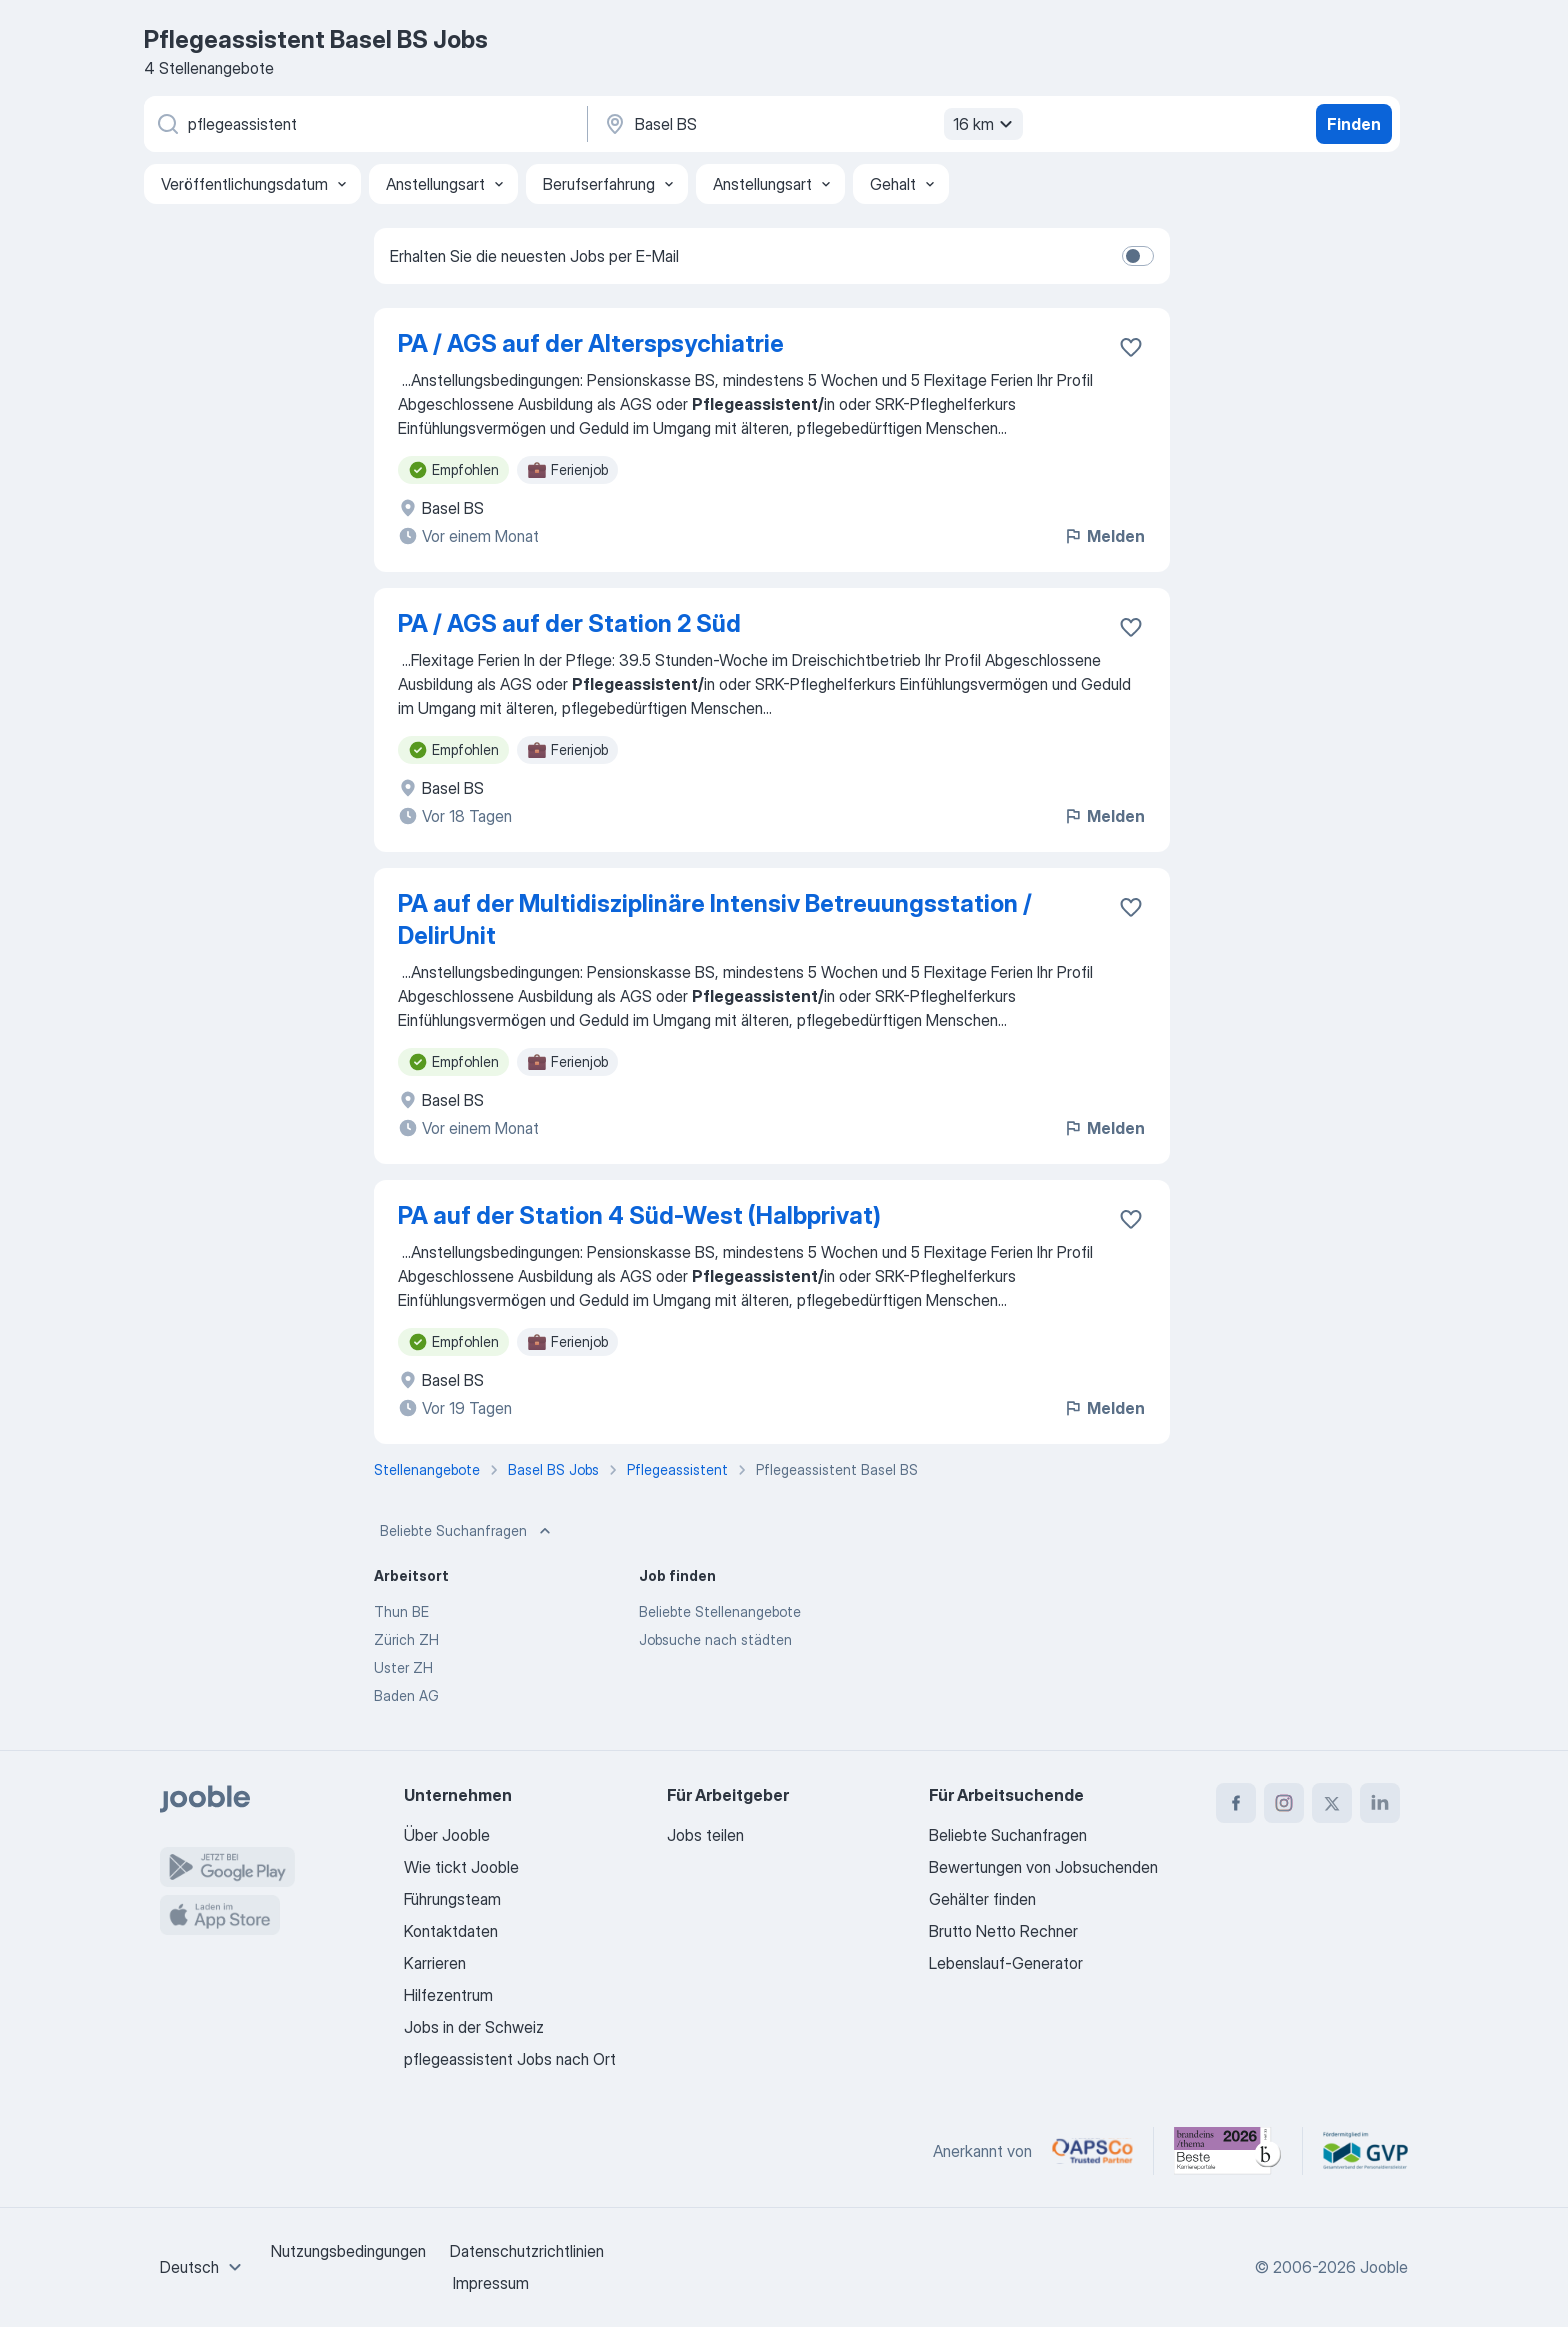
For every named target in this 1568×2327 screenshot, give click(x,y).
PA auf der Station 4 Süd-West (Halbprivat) (639, 1215)
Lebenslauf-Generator (1006, 1963)
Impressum (491, 2283)
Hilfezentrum (448, 1995)
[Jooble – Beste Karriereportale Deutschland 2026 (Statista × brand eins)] (1228, 2151)
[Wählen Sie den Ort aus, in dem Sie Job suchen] (811, 124)
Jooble (1384, 2267)
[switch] (1138, 256)
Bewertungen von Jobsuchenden (1043, 1867)
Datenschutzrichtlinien (527, 2251)
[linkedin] (1380, 1803)
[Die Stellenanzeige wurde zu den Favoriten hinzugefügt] (1131, 347)
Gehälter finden (982, 1899)
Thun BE (401, 1611)
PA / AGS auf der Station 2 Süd (569, 623)
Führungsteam (452, 1899)
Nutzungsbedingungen (348, 2251)
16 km (985, 124)
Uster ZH (403, 1667)
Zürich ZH (406, 1639)
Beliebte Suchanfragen (467, 1531)
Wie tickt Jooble (461, 1867)
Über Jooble (447, 1835)
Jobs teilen (705, 1835)
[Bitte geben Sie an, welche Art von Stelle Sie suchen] (364, 124)
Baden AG (406, 1695)
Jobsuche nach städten (715, 1639)
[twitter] (1332, 1803)
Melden (1104, 536)
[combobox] (203, 2267)
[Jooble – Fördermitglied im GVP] (1365, 2151)
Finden (1354, 124)
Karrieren (435, 1963)
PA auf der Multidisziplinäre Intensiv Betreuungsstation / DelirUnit (715, 919)
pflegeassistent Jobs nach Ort (510, 2059)
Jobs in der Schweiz (474, 2027)
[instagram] (1284, 1803)
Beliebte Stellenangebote (720, 1611)
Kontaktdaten (451, 1931)
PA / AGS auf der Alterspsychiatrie (591, 343)
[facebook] (1236, 1803)
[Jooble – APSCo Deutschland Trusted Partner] (1092, 2151)
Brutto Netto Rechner (1003, 1931)
